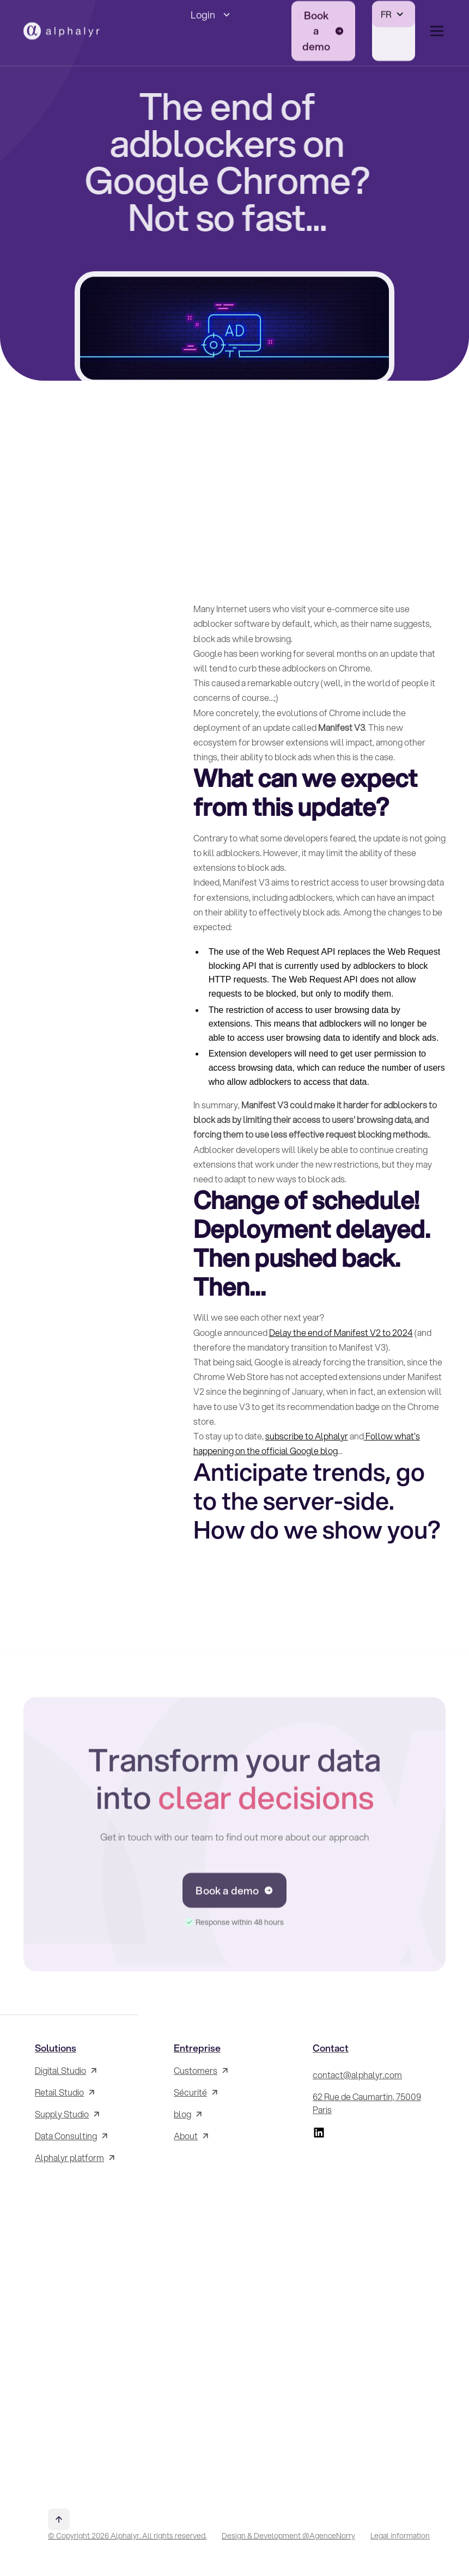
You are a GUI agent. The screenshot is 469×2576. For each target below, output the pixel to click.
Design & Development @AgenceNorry (288, 2535)
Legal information (400, 2535)
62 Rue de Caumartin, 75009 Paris (367, 2103)
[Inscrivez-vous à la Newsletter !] (95, 2326)
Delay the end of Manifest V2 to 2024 (341, 1332)
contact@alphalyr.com (357, 2074)
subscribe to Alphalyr (306, 1436)
